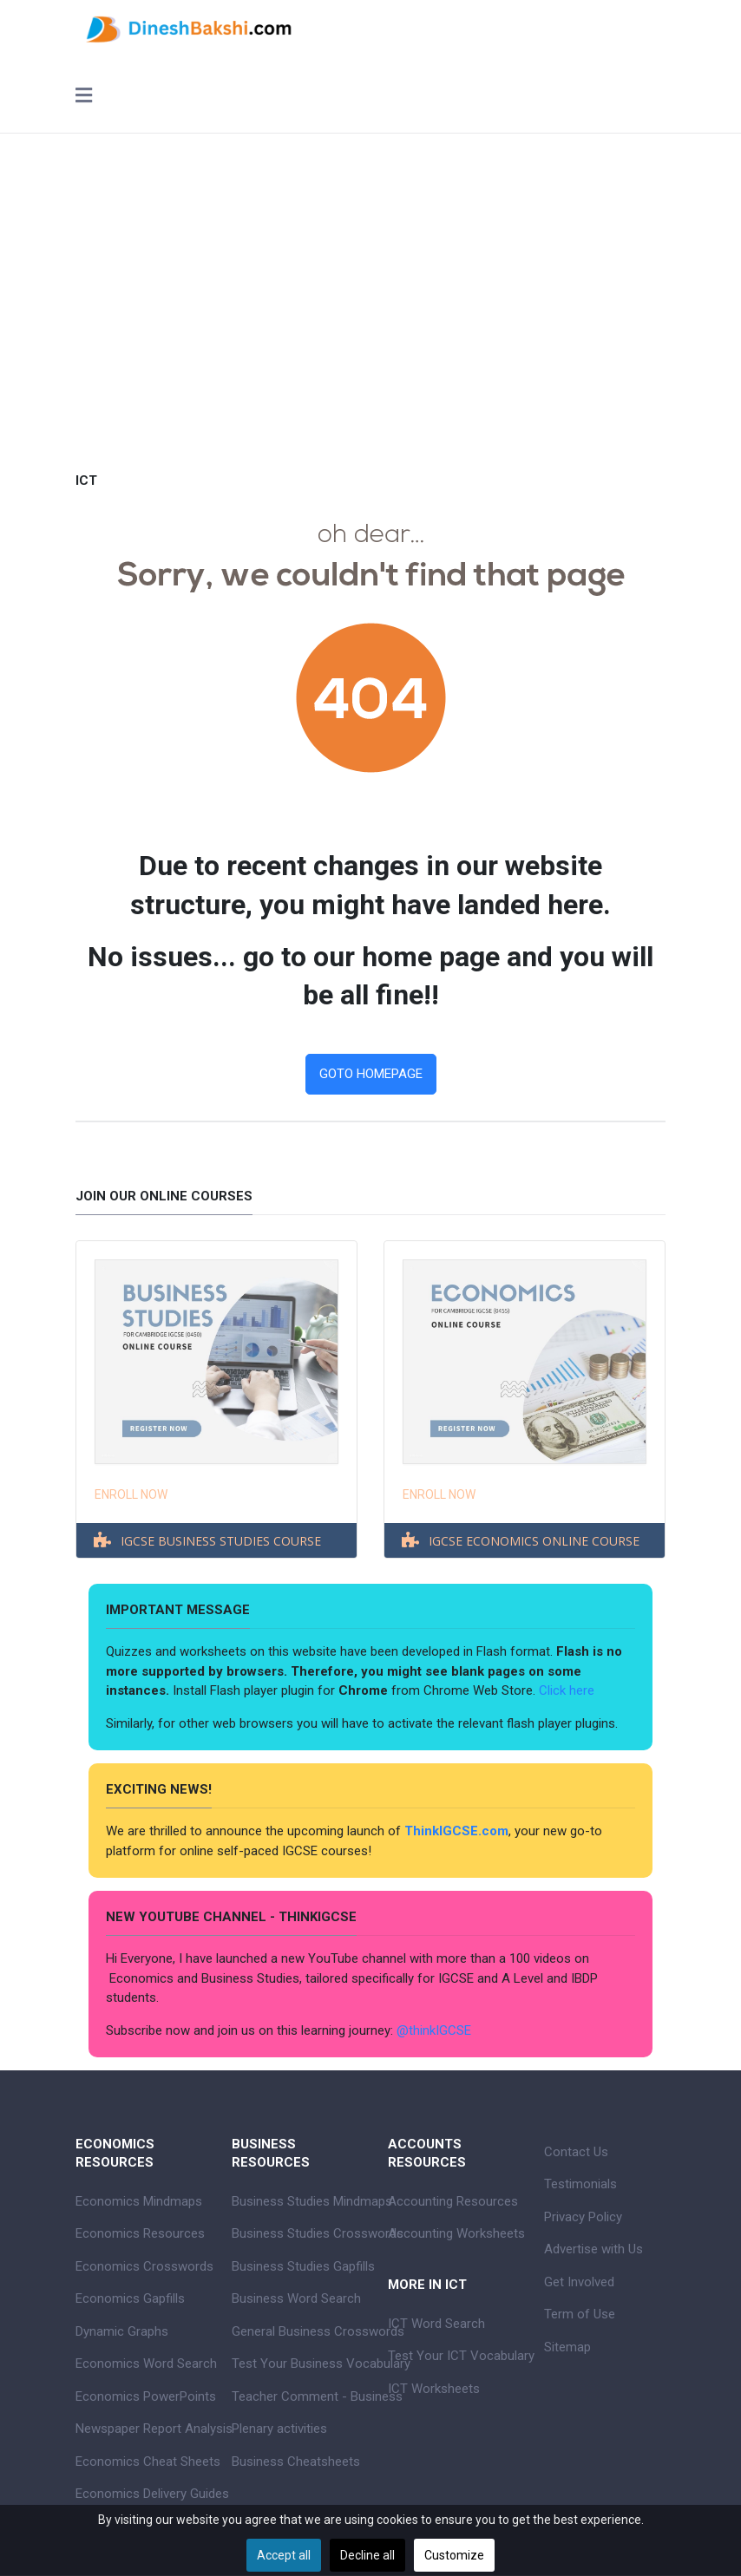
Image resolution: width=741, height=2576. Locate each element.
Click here (568, 1690)
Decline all (367, 2555)
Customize (454, 2555)
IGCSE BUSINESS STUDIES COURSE (221, 1541)
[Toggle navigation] (83, 97)
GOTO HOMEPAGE (371, 1074)
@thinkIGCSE (434, 2030)
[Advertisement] (370, 289)
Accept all (284, 2555)
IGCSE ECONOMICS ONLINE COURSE (534, 1541)
